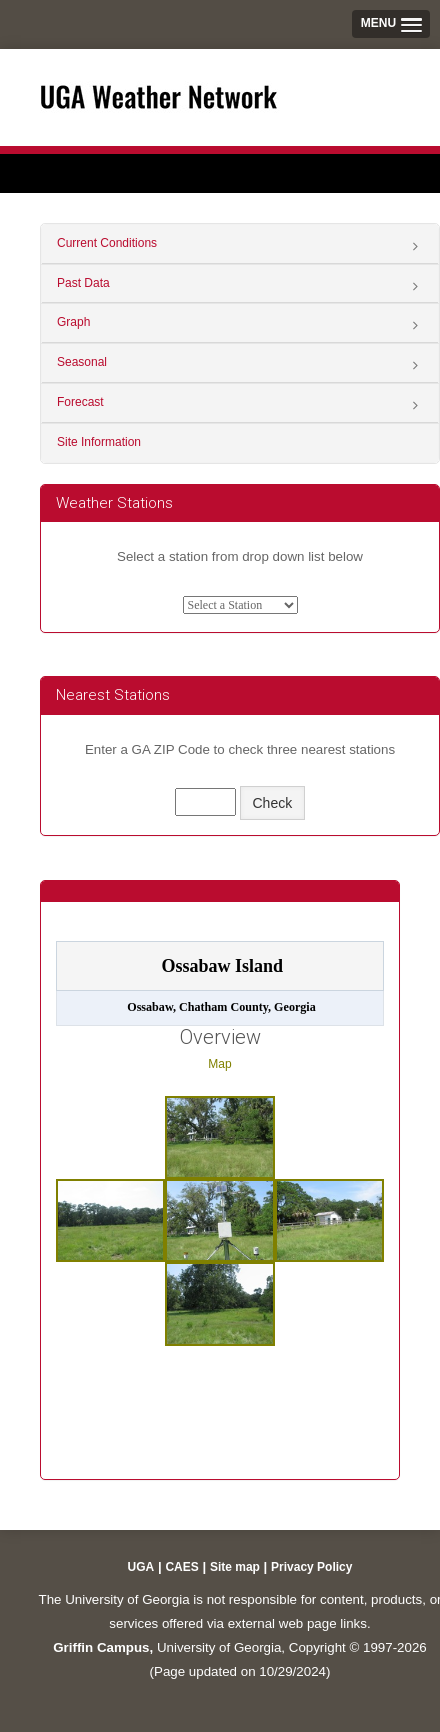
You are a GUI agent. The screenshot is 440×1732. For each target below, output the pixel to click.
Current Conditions (107, 243)
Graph (73, 322)
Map (219, 1064)
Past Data (83, 283)
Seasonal (82, 362)
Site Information (99, 442)
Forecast (80, 402)
